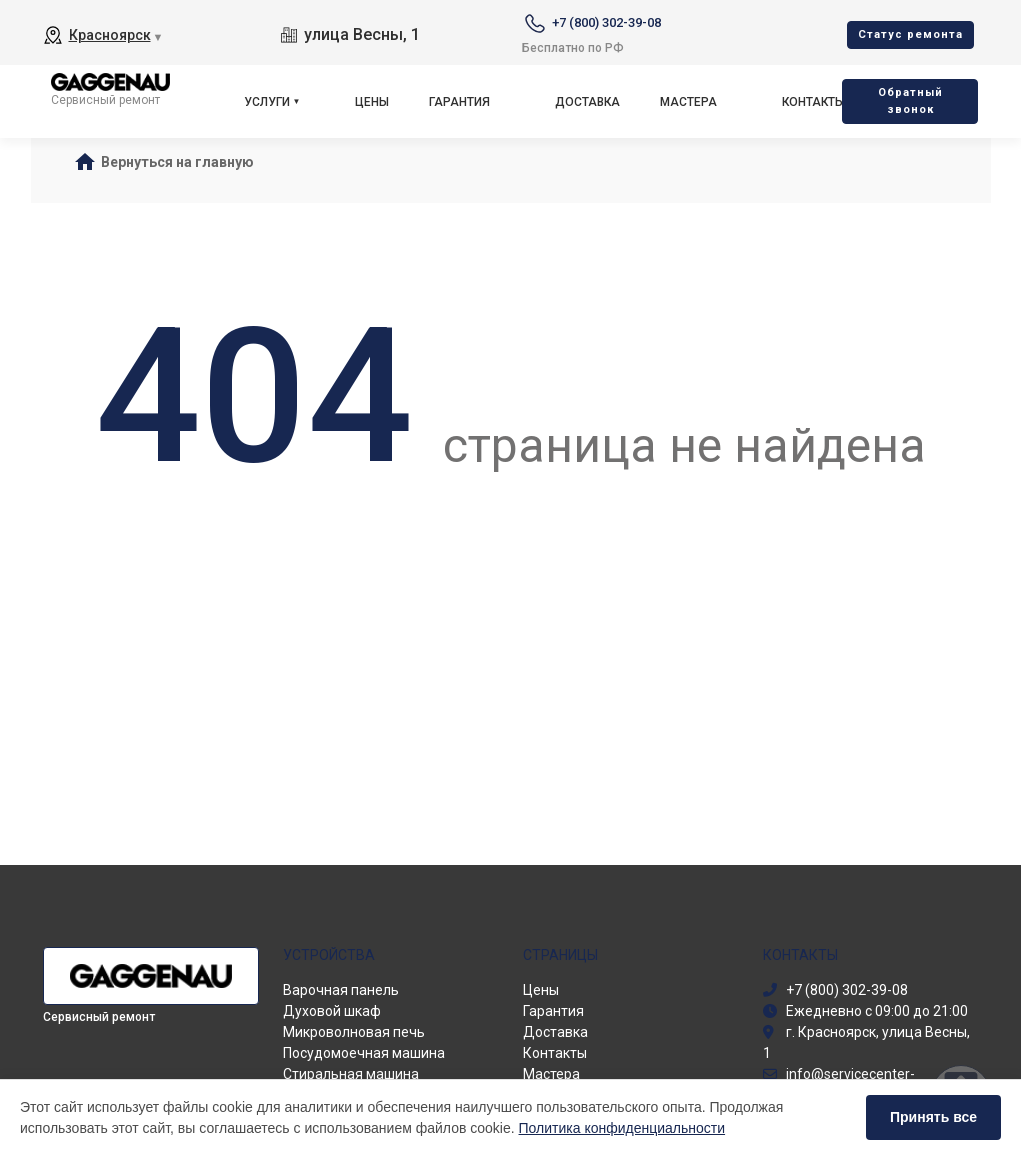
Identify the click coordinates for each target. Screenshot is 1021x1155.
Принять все (933, 1117)
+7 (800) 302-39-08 (606, 22)
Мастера (688, 102)
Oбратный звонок (910, 101)
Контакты (813, 102)
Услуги (267, 102)
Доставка (587, 102)
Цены (372, 102)
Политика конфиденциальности (622, 1128)
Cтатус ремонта (910, 34)
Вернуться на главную (177, 162)
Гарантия (459, 102)
